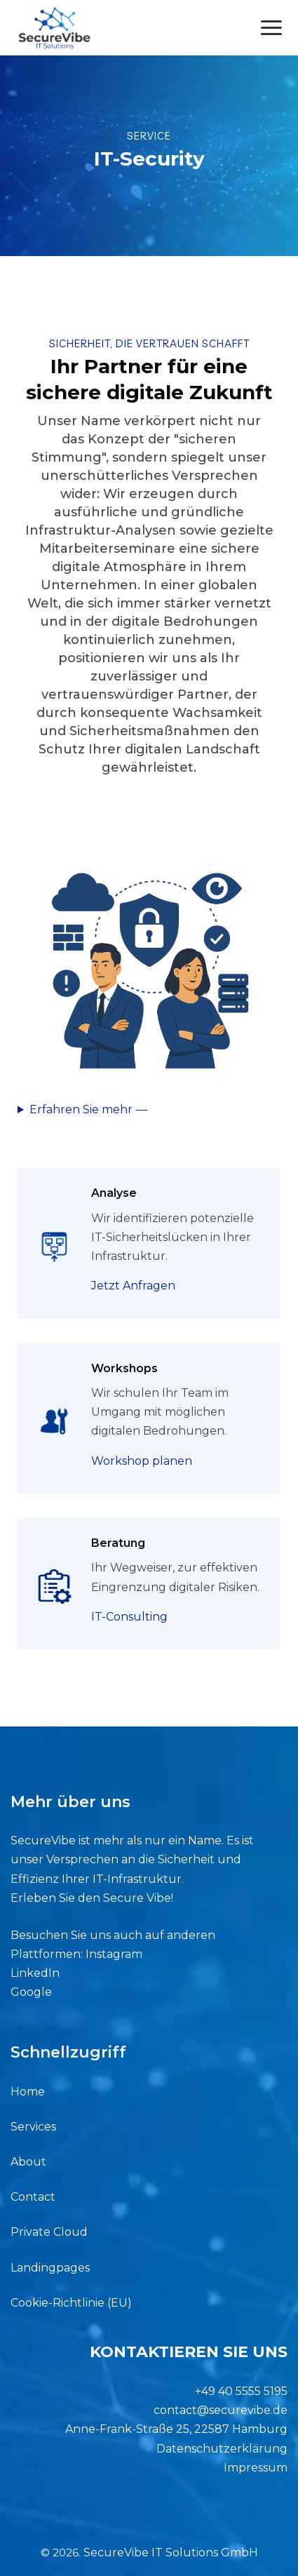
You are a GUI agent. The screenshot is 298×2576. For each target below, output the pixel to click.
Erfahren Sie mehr (81, 1109)
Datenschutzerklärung (221, 2448)
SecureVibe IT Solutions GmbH (170, 2552)
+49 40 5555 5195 (241, 2391)
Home (28, 2091)
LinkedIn (35, 1973)
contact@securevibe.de (220, 2410)
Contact (33, 2196)
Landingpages (50, 2267)
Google (31, 1992)
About (28, 2161)
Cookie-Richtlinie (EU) (71, 2302)
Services (33, 2126)
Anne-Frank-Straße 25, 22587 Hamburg (176, 2429)
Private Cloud (49, 2232)
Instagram (114, 1954)
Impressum (255, 2467)
